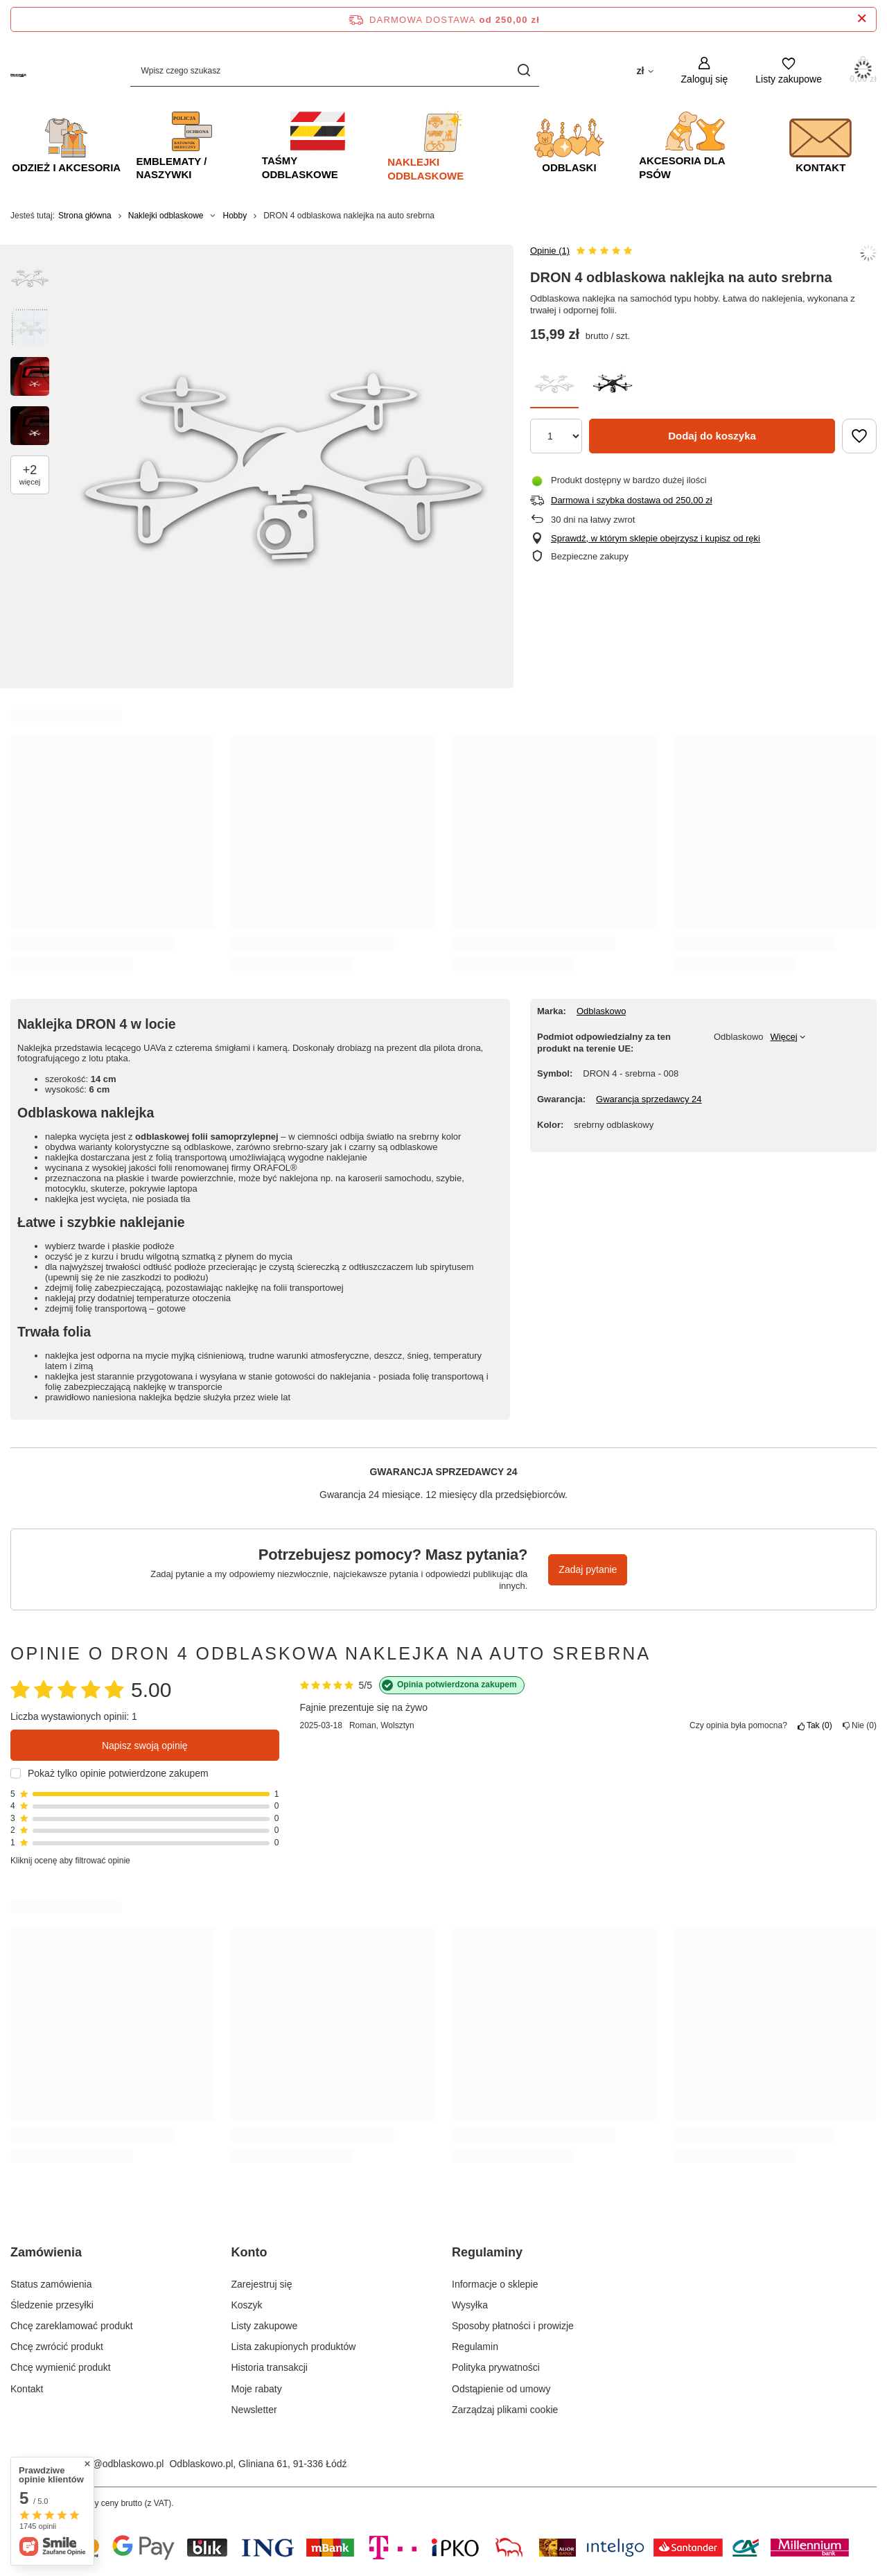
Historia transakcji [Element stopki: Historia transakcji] (269, 2367)
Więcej (784, 1037)
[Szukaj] (523, 70)
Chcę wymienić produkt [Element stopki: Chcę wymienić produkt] (60, 2367)
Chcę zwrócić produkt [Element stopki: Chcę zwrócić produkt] (56, 2346)
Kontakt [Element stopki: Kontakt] (26, 2388)
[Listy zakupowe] (788, 70)
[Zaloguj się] (704, 70)
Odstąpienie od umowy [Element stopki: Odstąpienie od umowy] (501, 2388)
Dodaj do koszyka (712, 436)
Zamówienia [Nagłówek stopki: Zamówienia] (46, 2252)
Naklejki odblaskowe (166, 215)
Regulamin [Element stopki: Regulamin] (475, 2346)
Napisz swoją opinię (145, 1745)
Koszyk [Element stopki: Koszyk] (247, 2304)
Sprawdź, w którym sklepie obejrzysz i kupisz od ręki (655, 538)
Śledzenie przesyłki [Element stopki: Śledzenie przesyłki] (52, 2304)
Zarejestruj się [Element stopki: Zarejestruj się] (261, 2284)
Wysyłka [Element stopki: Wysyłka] (470, 2304)
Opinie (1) (550, 250)
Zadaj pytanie (588, 1569)
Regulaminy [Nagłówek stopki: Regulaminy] (487, 2252)
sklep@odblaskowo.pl (117, 2463)
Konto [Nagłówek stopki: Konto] (249, 2252)
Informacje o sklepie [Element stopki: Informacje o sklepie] (495, 2284)
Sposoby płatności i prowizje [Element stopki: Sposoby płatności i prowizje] (513, 2325)
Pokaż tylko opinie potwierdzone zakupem (118, 1773)
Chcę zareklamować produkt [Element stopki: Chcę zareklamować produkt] (71, 2325)
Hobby (234, 215)
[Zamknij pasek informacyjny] (862, 19)
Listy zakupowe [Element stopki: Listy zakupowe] (264, 2325)
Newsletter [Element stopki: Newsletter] (254, 2409)
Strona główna (85, 215)
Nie (860, 1725)
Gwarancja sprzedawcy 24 (648, 1099)
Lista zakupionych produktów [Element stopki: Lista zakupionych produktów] (293, 2346)
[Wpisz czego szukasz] (334, 70)
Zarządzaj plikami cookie (505, 2409)
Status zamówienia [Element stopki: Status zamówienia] (51, 2284)
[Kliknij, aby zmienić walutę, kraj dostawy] (644, 70)
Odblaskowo (601, 1011)
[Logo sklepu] (18, 70)
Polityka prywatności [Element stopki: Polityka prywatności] (496, 2367)
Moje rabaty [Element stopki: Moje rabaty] (256, 2388)
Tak (815, 1725)
